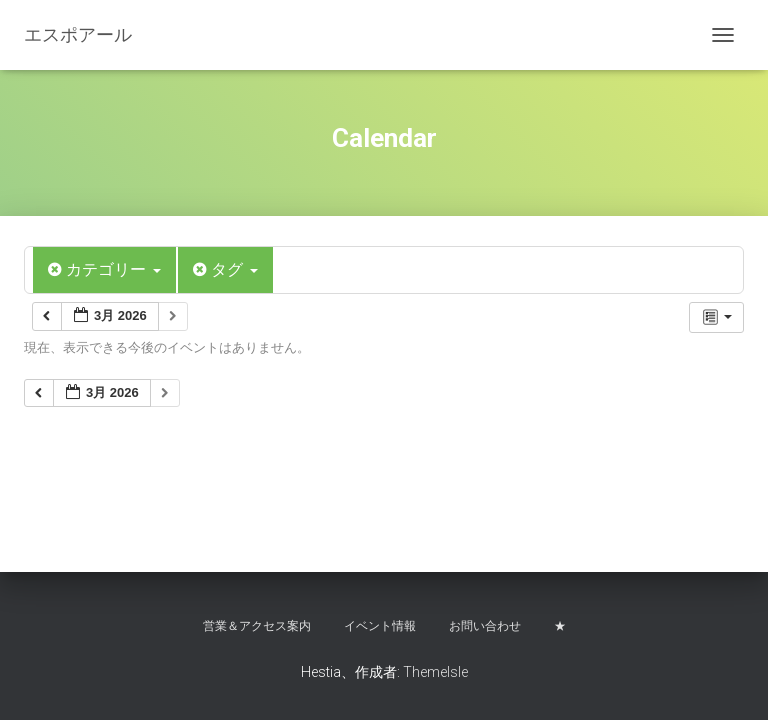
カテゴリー (104, 269)
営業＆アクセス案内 (257, 626)
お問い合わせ (485, 626)
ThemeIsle (435, 672)
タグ (225, 269)
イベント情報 (380, 626)
